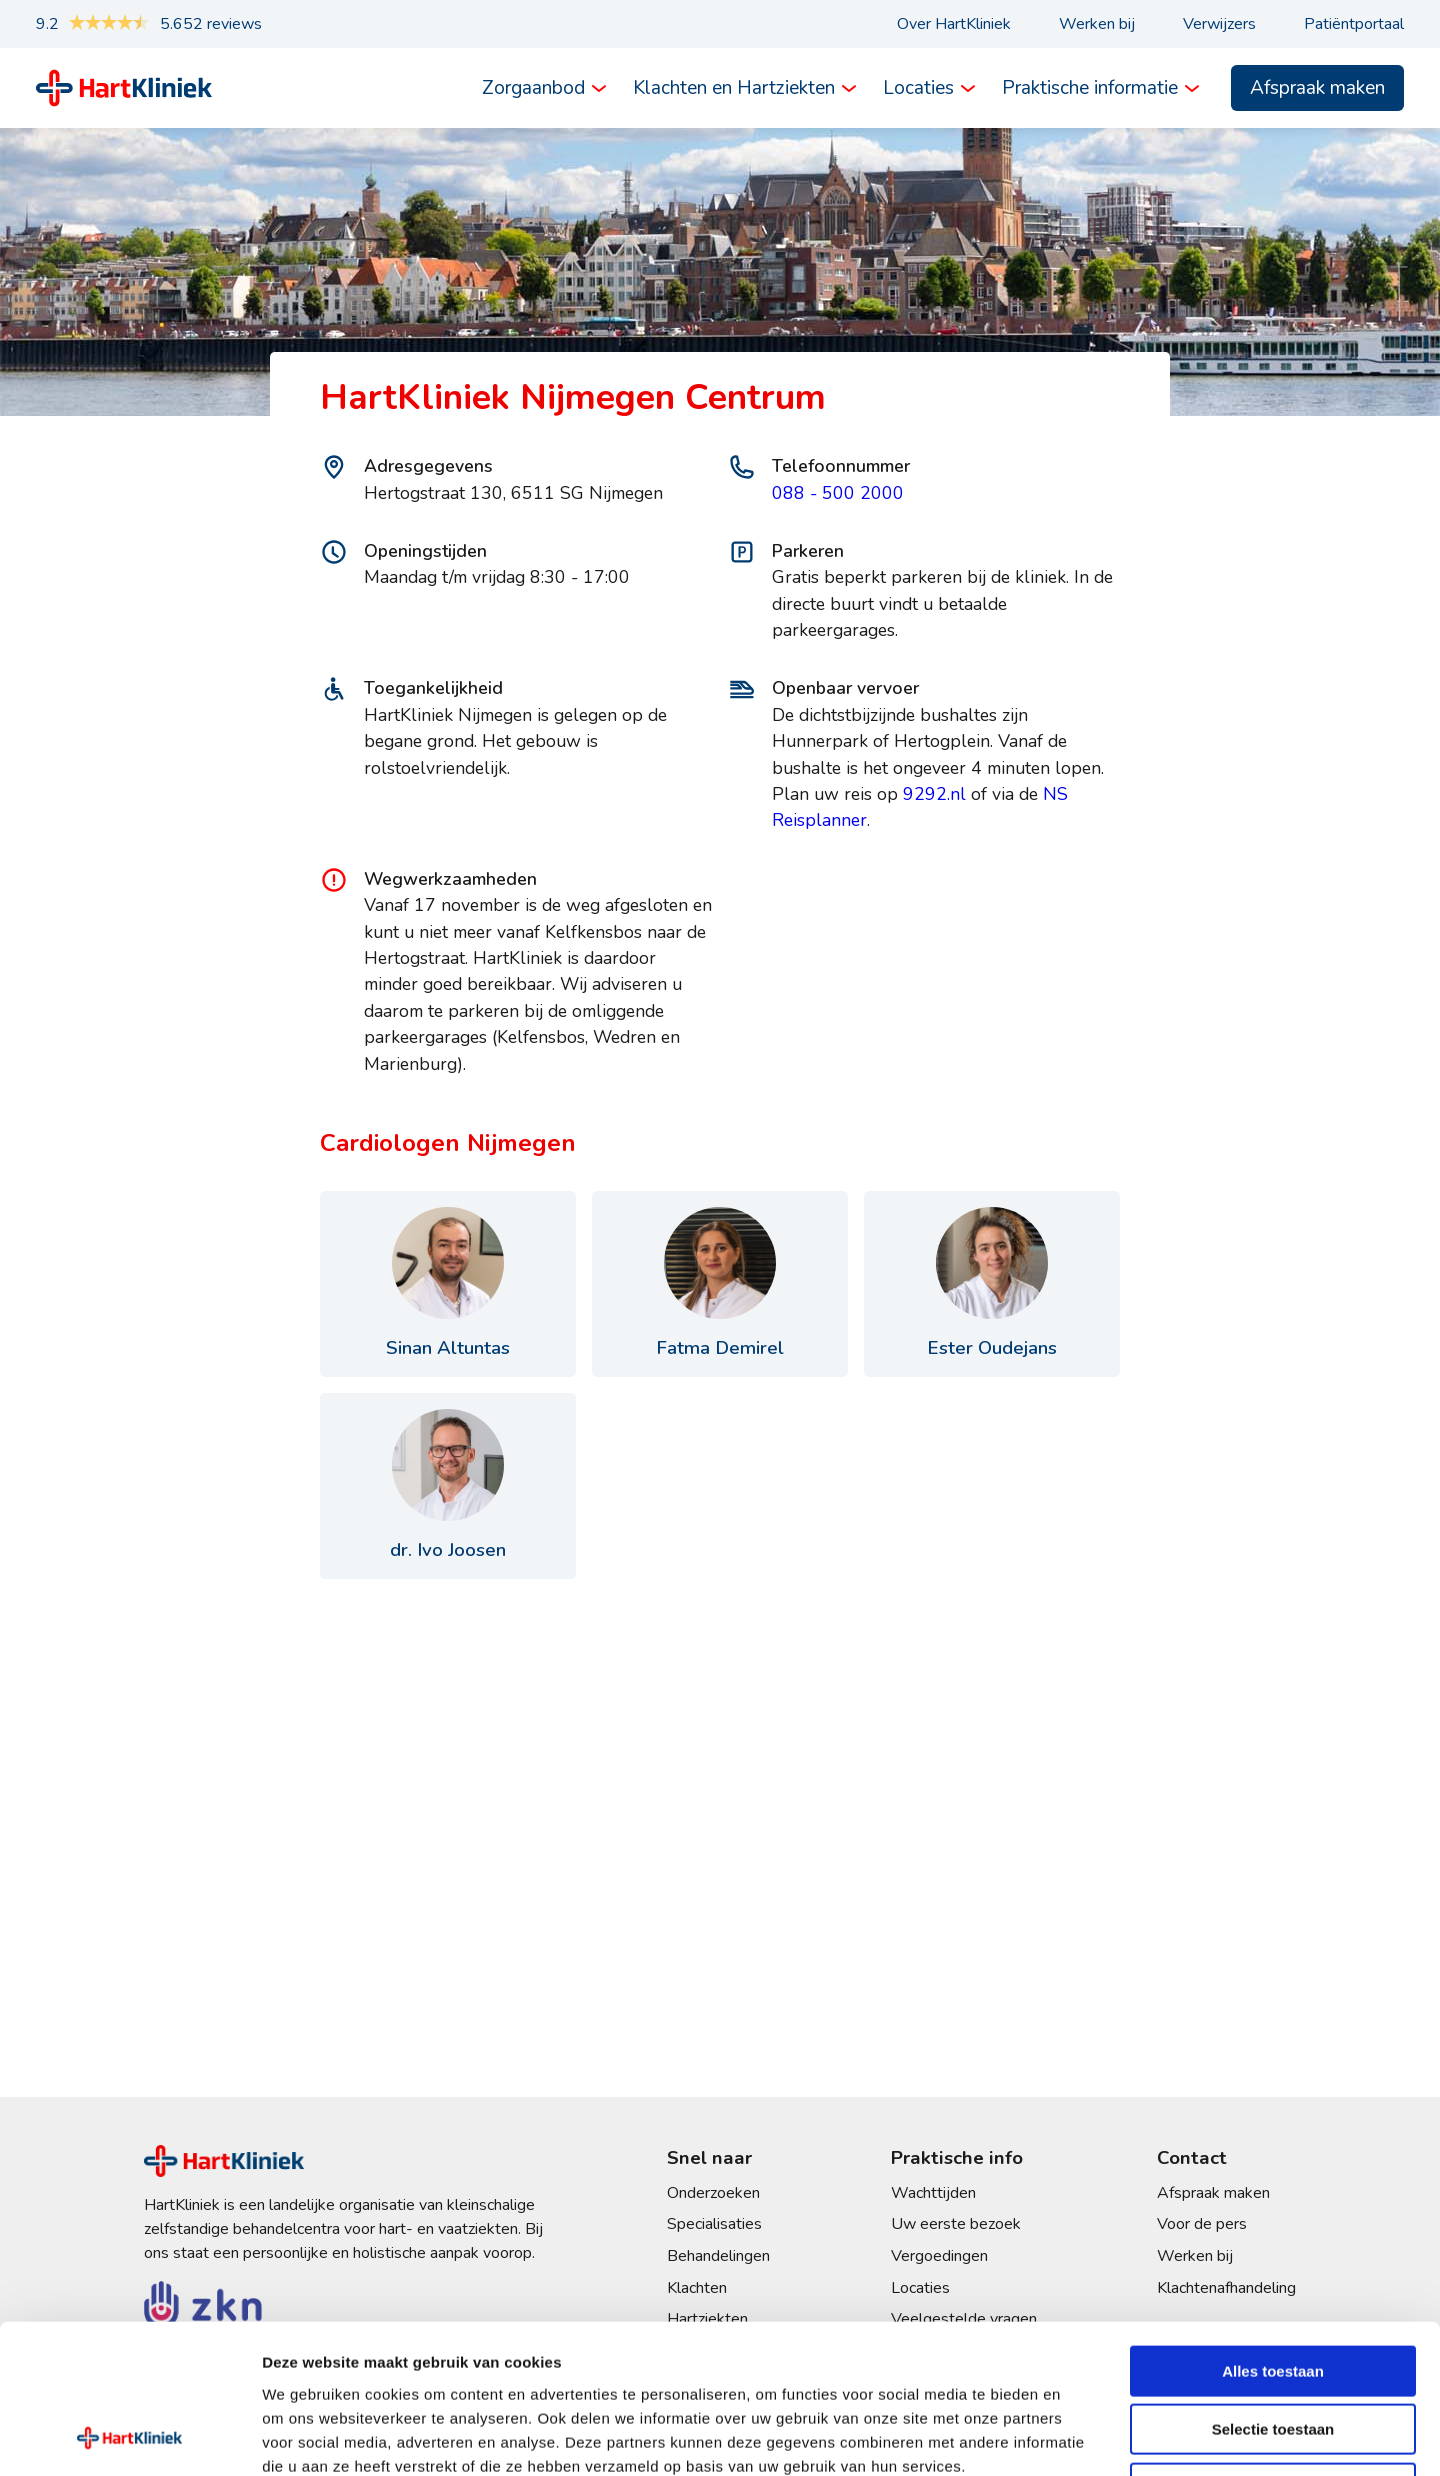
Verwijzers (1219, 24)
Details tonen (1080, 2436)
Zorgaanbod (533, 88)
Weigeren (1272, 2348)
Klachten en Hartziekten (734, 88)
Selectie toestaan (1273, 2290)
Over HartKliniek (954, 24)
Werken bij (1097, 24)
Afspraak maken (1317, 88)
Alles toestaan (1273, 2231)
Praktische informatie (1090, 88)
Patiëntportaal (1354, 24)
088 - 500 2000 (838, 493)
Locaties (918, 88)
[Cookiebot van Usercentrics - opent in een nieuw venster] (129, 2437)
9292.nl (934, 794)
